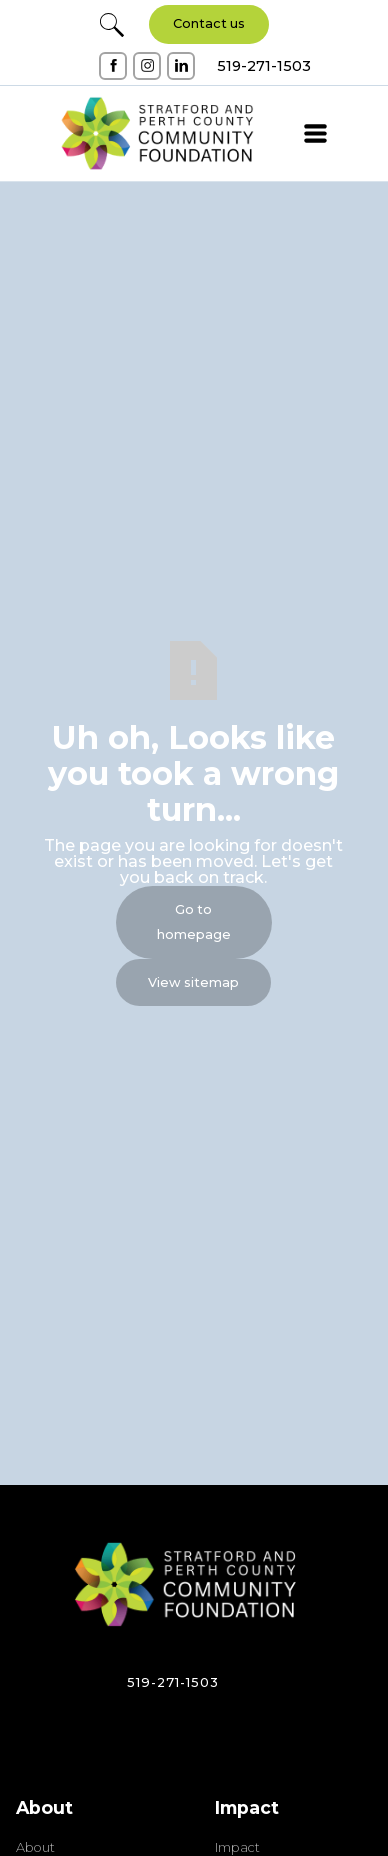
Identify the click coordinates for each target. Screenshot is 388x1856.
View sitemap (193, 982)
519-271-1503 (173, 1682)
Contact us (209, 23)
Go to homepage (194, 922)
